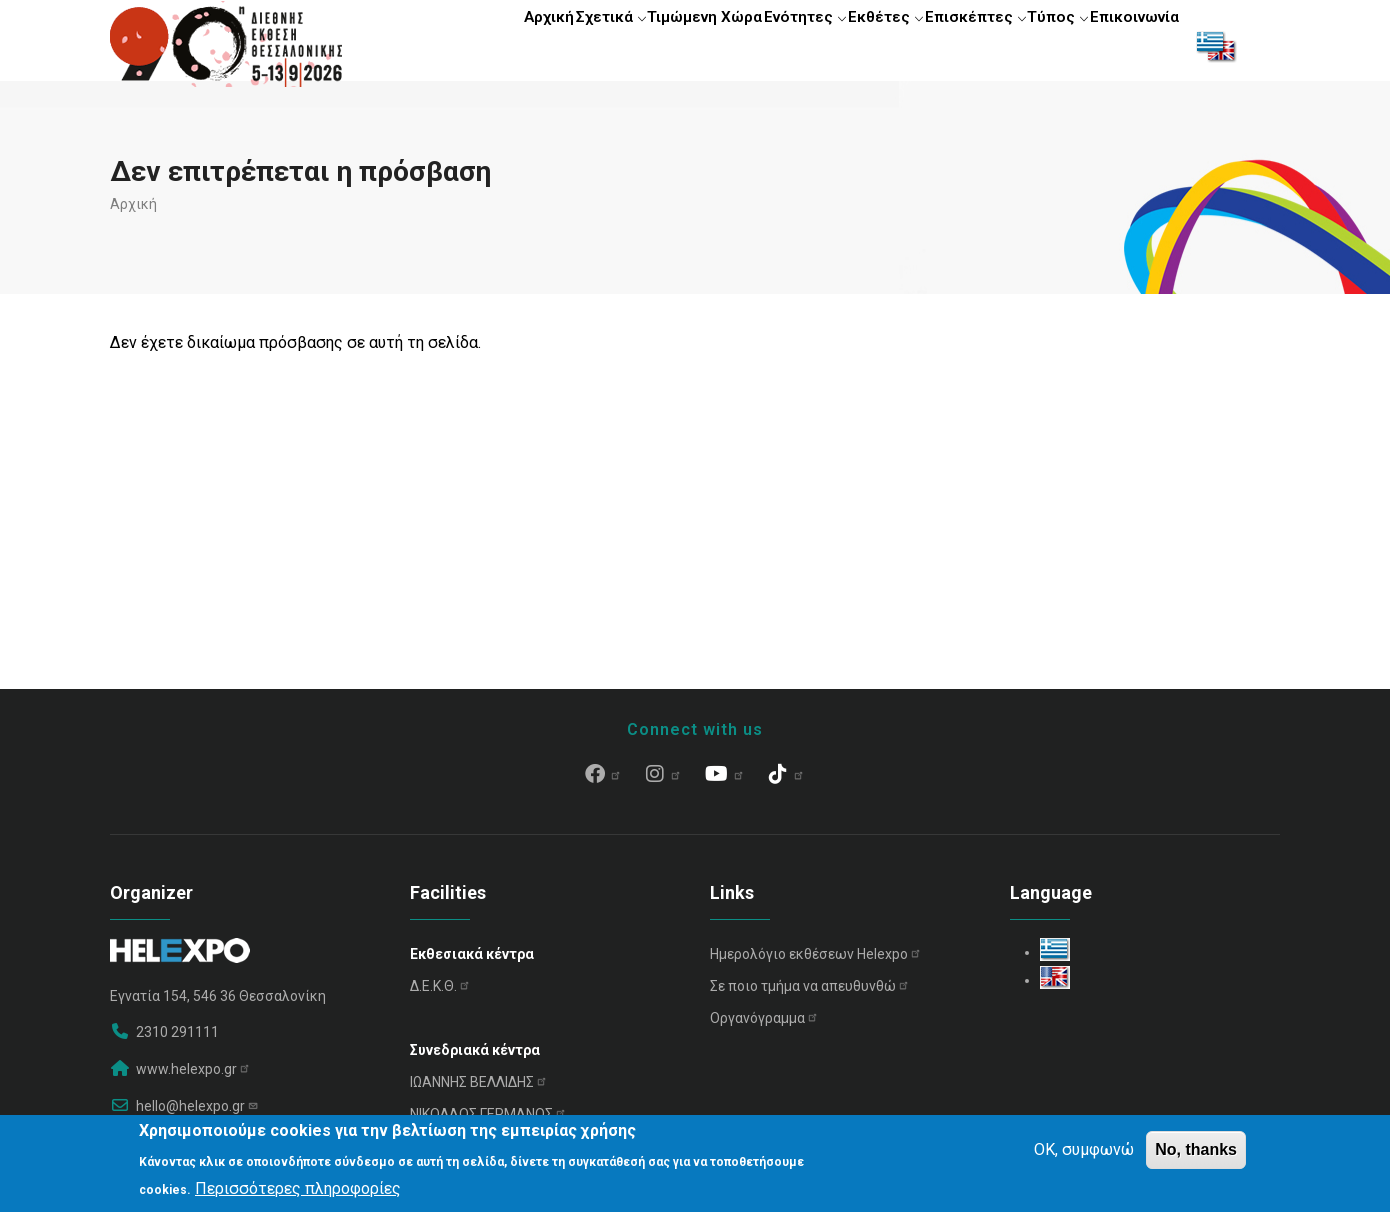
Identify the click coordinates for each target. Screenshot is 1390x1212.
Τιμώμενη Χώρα (640, 45)
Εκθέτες (843, 45)
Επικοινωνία (1128, 45)
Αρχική (458, 45)
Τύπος (1038, 45)
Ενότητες (751, 45)
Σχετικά (534, 45)
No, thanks (1196, 1149)
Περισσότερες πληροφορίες (298, 1188)
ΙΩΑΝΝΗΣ (479, 1091)
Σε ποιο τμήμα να (810, 995)
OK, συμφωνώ (1084, 1149)
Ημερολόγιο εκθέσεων (816, 963)
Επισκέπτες (944, 45)
